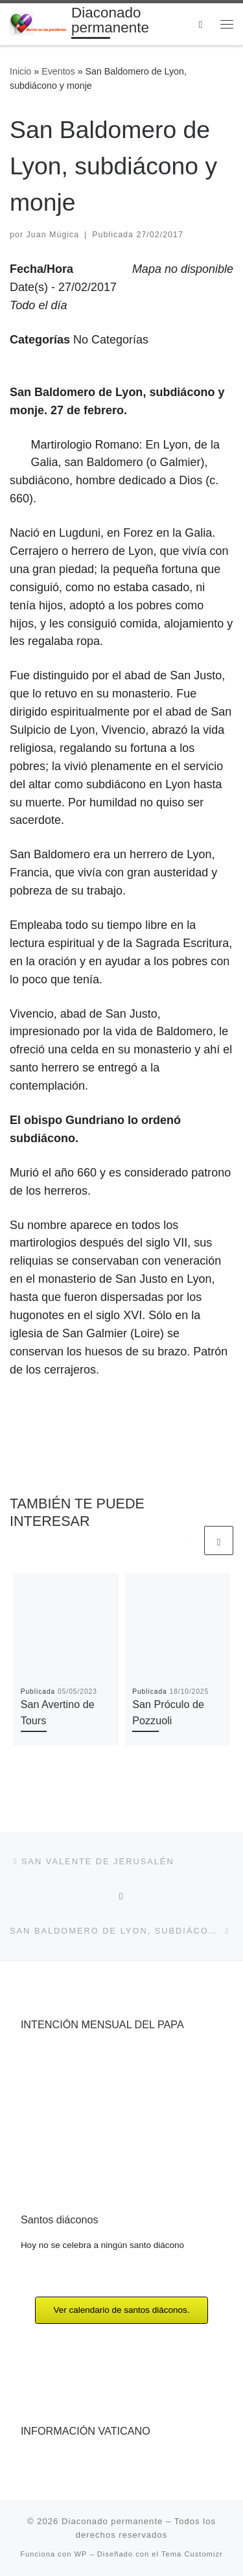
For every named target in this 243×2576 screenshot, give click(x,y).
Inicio (20, 71)
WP (81, 2554)
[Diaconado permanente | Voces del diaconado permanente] (38, 23)
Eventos (58, 71)
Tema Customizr (192, 2554)
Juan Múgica (53, 234)
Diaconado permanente (112, 2521)
